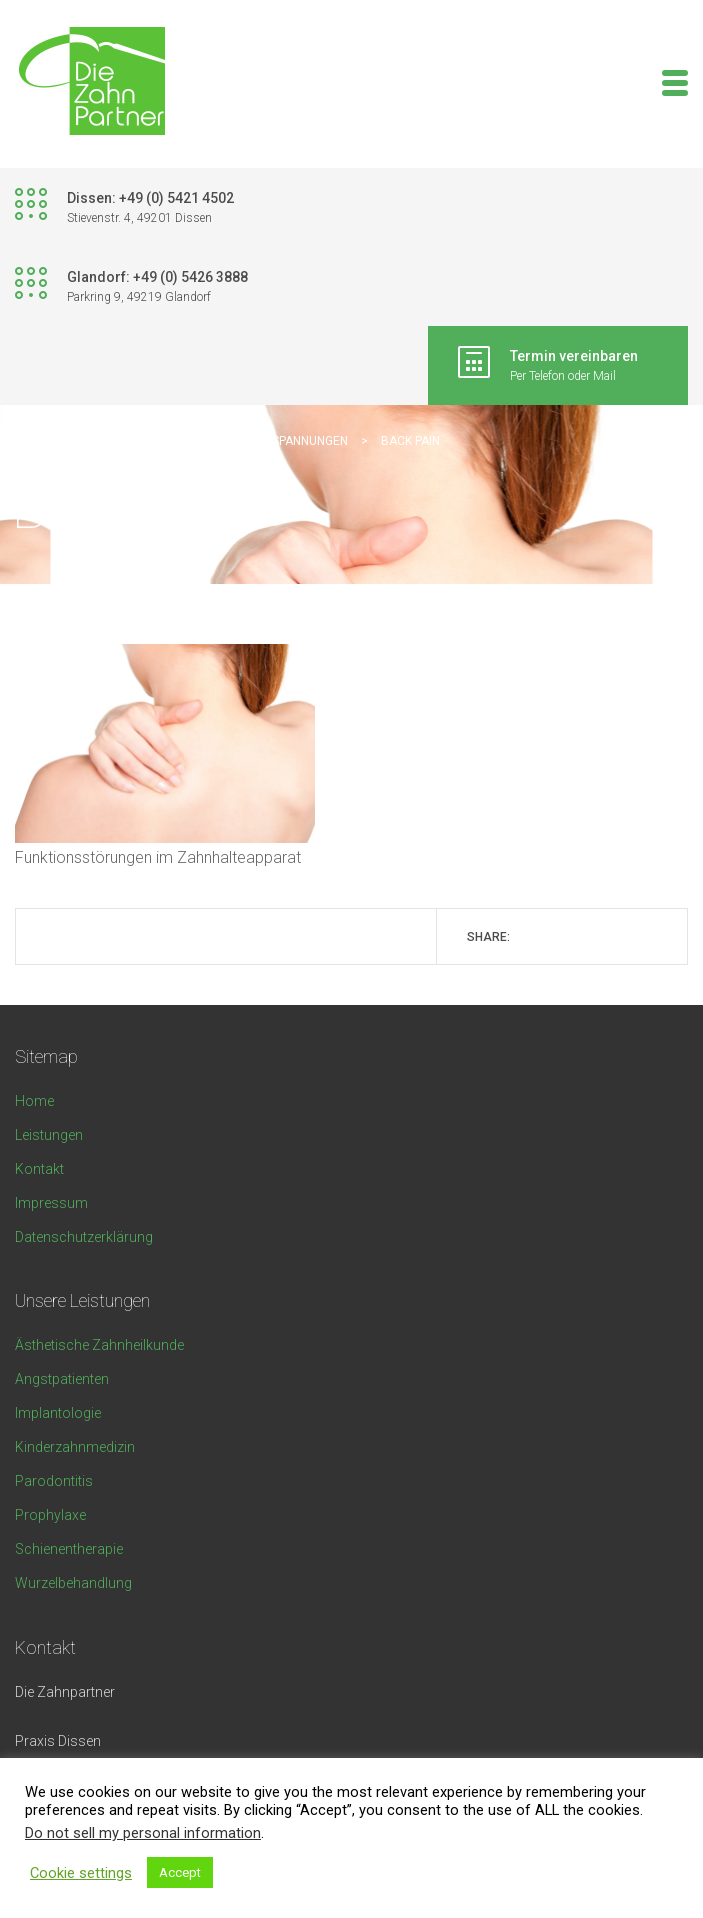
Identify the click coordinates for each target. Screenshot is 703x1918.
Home (34, 1101)
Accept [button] (180, 1872)
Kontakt (39, 1169)
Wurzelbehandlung (73, 1583)
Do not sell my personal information (143, 1833)
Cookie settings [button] (81, 1873)
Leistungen (49, 1135)
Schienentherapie (69, 1549)
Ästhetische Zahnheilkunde (99, 1345)
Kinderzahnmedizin (75, 1447)
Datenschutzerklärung (84, 1237)
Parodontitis (54, 1481)
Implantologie (58, 1413)
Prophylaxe (50, 1515)
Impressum (51, 1203)
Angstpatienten (62, 1379)
